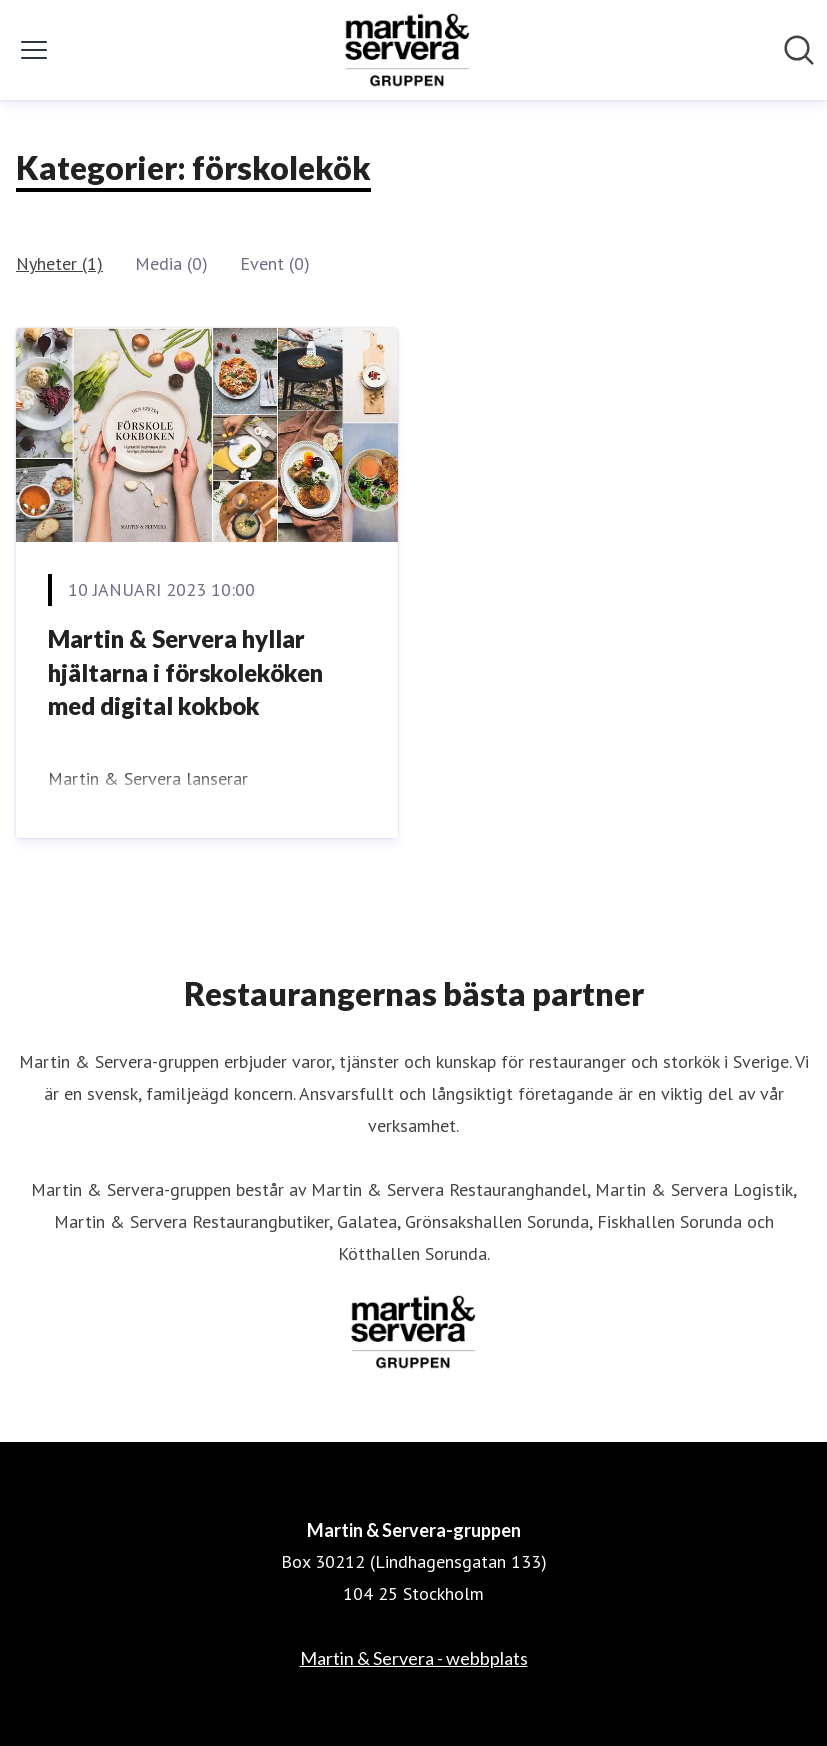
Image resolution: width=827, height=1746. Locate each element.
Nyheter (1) (59, 263)
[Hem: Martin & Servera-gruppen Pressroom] (408, 50)
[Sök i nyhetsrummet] (799, 50)
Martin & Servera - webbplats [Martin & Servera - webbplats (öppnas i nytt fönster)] (414, 1658)
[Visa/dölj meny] (34, 50)
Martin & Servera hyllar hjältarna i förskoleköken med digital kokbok (185, 672)
